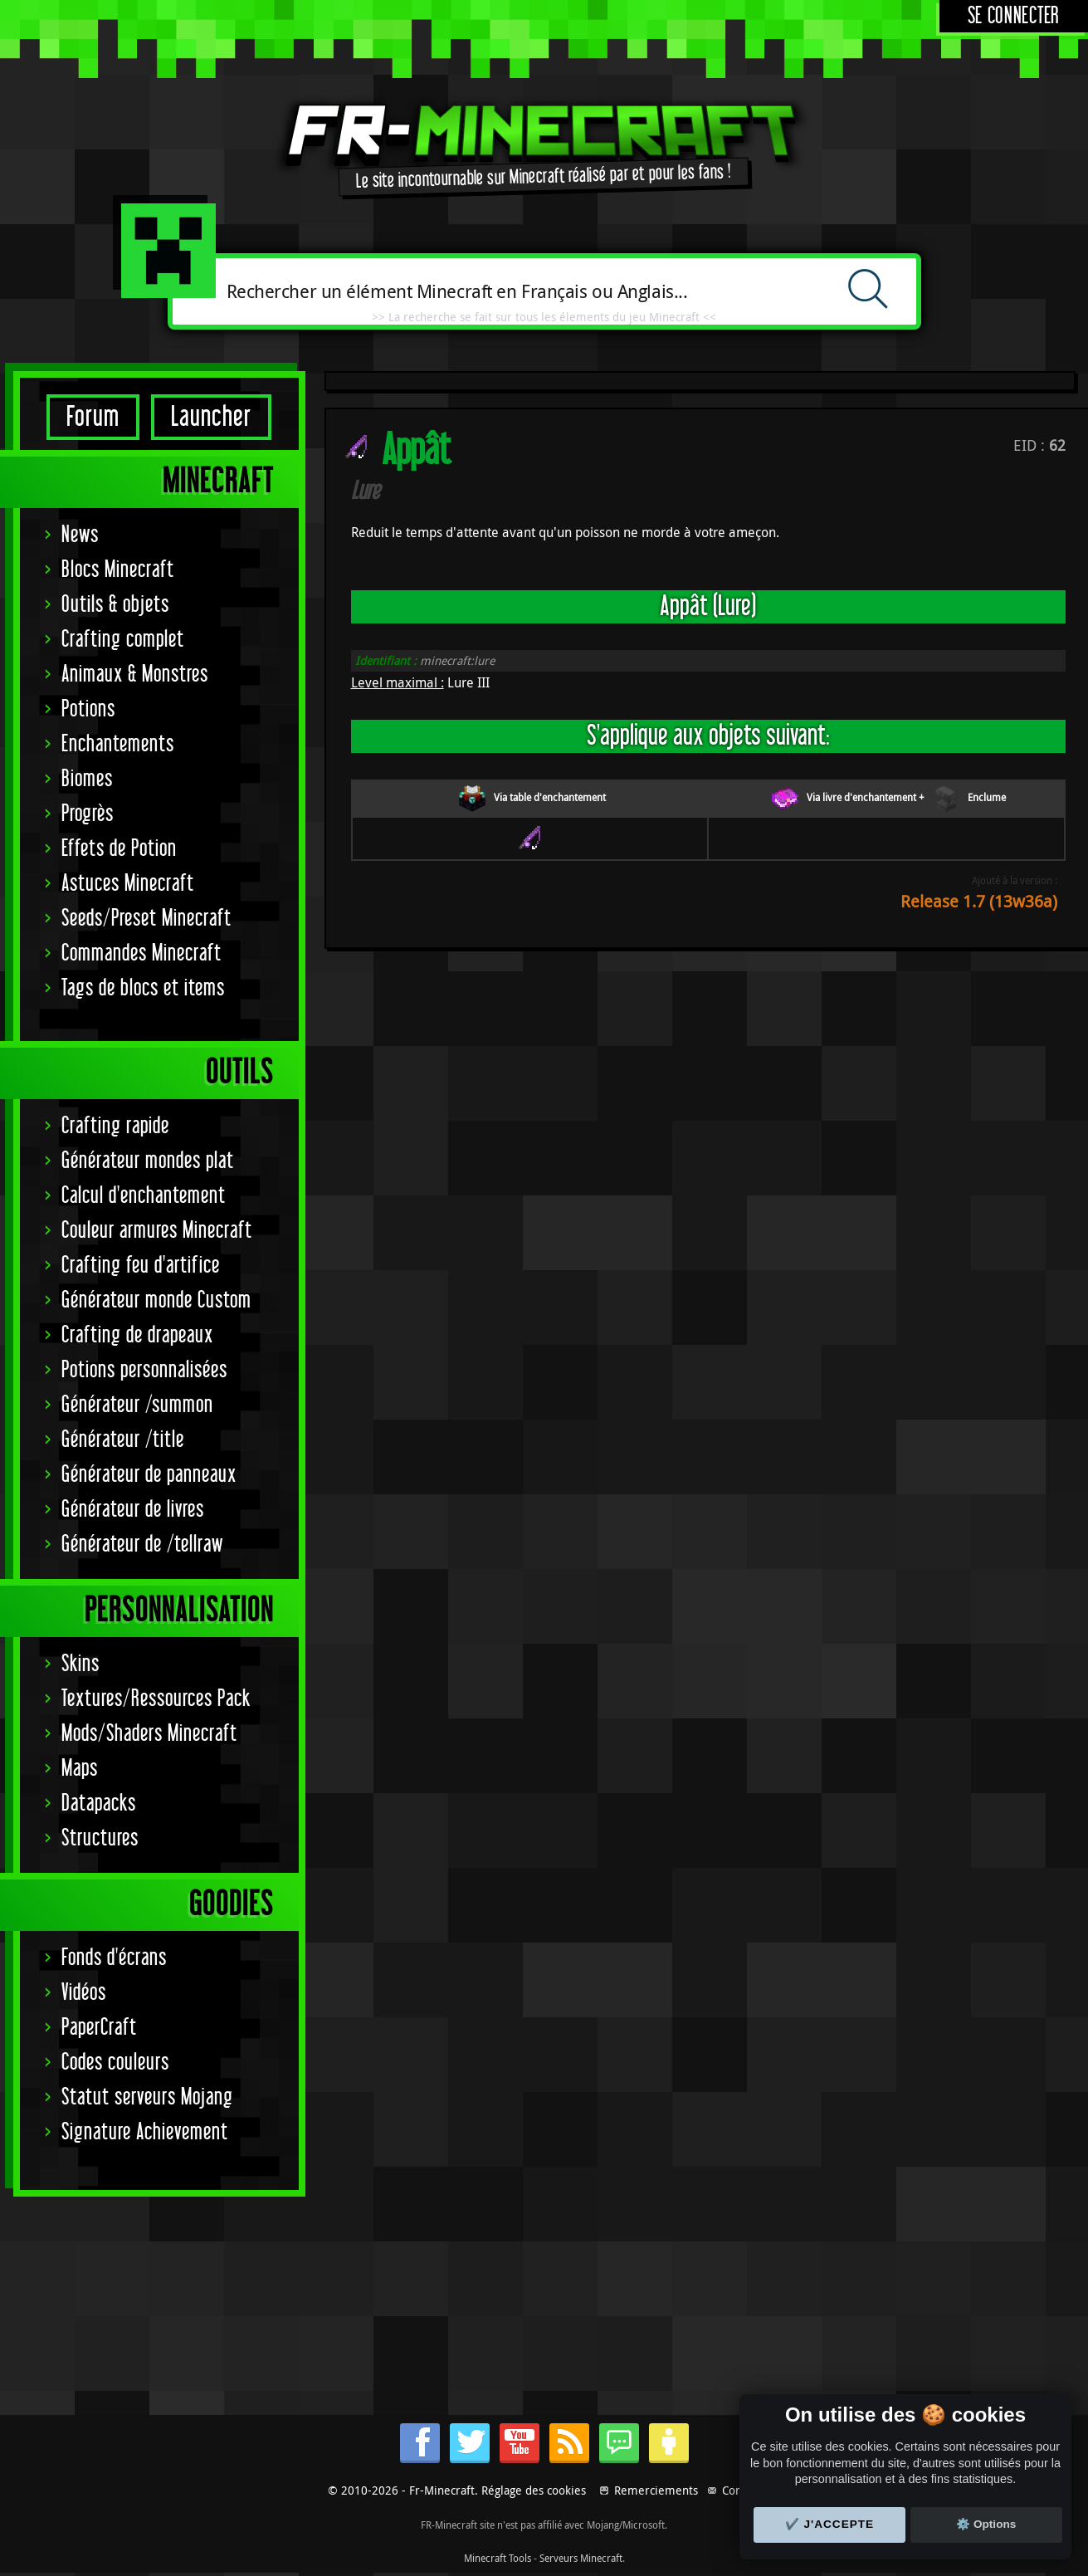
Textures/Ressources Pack (156, 1699)
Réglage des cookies (533, 2490)
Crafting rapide (115, 1126)
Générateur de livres (132, 1510)
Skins (80, 1664)
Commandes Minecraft (141, 953)
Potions (88, 709)
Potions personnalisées (144, 1370)
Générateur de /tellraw (142, 1544)
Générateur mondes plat (147, 1161)
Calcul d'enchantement (143, 1196)
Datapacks (98, 1803)
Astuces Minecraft (127, 884)
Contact (741, 2490)
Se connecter (1014, 16)
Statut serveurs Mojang (147, 2097)
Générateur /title (122, 1440)
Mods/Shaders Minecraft (149, 1734)
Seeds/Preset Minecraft (146, 919)
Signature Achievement (144, 2132)
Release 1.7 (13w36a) (978, 901)
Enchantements (117, 744)
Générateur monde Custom (156, 1300)
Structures (100, 1838)
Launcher (211, 417)
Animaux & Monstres (134, 674)
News (80, 535)
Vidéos (83, 1993)
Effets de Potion (119, 849)
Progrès (87, 814)
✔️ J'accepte (830, 2524)
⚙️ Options (986, 2524)
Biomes (87, 779)
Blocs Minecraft (117, 570)
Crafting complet (122, 640)
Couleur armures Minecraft (156, 1231)
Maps (79, 1769)
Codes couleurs (115, 2063)
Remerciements (656, 2490)
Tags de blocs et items (143, 988)
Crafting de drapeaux (137, 1335)
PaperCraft (99, 2028)
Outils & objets (115, 605)
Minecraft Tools (497, 2557)
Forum (93, 417)
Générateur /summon (137, 1405)
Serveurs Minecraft (580, 2557)
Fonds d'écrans (114, 1958)
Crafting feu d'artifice (140, 1266)
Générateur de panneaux (149, 1475)
